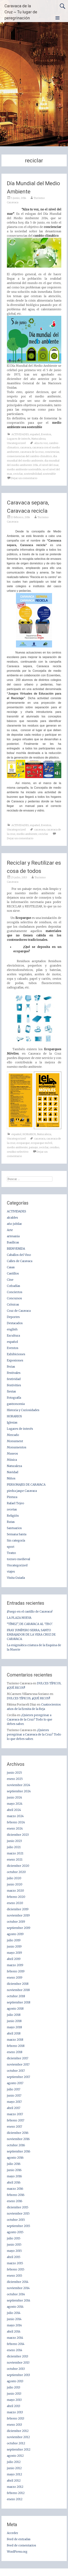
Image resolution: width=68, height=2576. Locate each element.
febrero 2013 (15, 2418)
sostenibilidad (33, 473)
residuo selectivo (17, 1151)
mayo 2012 (14, 2474)
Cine (10, 1279)
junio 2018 (14, 2021)
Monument (15, 1441)
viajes (11, 1571)
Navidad (12, 1472)
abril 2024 (14, 1810)
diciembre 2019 (17, 1909)
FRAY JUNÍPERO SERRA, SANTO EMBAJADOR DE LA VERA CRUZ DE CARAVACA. (31, 1634)
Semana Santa (16, 1534)
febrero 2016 (15, 2195)
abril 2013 (13, 2406)
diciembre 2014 (17, 2282)
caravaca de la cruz (32, 452)
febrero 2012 (16, 2493)
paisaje (33, 1147)
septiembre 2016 (18, 2151)
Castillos (13, 1273)
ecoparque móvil (41, 1143)
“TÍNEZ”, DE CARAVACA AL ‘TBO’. (30, 1624)
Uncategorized (16, 443)
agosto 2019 (15, 1934)
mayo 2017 (14, 2102)
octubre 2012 (16, 2443)
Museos (12, 1453)
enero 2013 (14, 2424)
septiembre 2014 (18, 2300)
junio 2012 (14, 2468)
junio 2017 (14, 2095)
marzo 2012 (15, 2487)
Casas (11, 1267)
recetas (12, 1509)
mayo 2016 (14, 2176)
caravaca (25, 447)
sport (10, 1546)
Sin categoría (16, 1540)
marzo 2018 (15, 2039)
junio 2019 (14, 1946)
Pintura (12, 1497)
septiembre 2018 (18, 2002)
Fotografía (14, 1397)
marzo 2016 (15, 2188)
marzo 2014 (15, 2337)
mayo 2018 (14, 2027)
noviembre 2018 (18, 1990)
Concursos (14, 1298)
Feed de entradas (18, 2539)
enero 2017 (14, 2126)
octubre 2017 (16, 2070)
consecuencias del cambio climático (29, 456)
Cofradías (13, 1286)
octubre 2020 (16, 1872)
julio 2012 (14, 2462)
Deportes (13, 1317)
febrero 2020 (16, 1897)
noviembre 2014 (18, 2288)
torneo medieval (18, 1559)
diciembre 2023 (18, 1834)
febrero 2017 (15, 2120)
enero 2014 (14, 2350)
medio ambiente (27, 834)
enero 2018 (14, 2052)
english (12, 1329)
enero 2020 (15, 1903)
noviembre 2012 (18, 2437)
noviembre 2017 (18, 2064)
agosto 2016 (15, 2157)
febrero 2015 (15, 2269)
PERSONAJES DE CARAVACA (26, 1484)
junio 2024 (14, 1797)
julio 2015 (13, 2238)
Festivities (14, 1385)
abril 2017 (13, 2108)
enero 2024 (15, 1828)
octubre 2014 (16, 2294)
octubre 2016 (16, 2145)
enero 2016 (14, 2201)
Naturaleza (38, 438)
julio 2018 (13, 2015)
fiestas (11, 1391)
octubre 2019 (16, 1921)
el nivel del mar (49, 465)
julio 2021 (14, 1847)
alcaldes (12, 1217)
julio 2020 (14, 1878)
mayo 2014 (14, 2325)
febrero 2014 (15, 2344)
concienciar (52, 452)
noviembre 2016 (18, 2139)
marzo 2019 (15, 1965)
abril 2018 (13, 2033)
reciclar (18, 473)
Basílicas (13, 1242)
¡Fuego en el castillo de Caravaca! (29, 1611)
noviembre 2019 (18, 1915)
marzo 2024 (15, 1816)
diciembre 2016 (17, 2133)
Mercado (13, 1435)
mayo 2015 (14, 2251)
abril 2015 (13, 2257)
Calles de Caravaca (19, 1261)
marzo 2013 (15, 2412)
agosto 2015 (15, 2232)
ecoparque (23, 1143)
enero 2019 (14, 1977)
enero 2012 (14, 2499)
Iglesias (12, 1422)
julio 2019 (13, 1940)
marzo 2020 (15, 1890)
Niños (11, 1478)
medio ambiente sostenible (24, 469)
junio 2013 (14, 2393)
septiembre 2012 (18, 2449)
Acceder (12, 2533)
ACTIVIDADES (20, 434)
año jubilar (14, 1224)
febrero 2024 (16, 1822)
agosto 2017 (15, 2083)
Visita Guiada (16, 1577)
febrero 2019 (15, 1971)
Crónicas (13, 1304)
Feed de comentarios (21, 2545)
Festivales (13, 1373)
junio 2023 (14, 1841)
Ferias (11, 1366)
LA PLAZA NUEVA (19, 1617)
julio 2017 (13, 2089)
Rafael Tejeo (15, 1503)
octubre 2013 (16, 2369)
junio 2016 (14, 2170)
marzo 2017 (15, 2114)
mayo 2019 (14, 1952)
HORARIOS (29, 1134)
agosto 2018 (15, 2008)
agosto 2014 (15, 2306)
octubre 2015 (16, 2219)
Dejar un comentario (24, 478)
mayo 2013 (14, 2400)
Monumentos (16, 1447)
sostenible (49, 473)
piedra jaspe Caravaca (22, 1491)
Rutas (11, 1522)
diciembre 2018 (17, 1984)
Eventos (46, 434)
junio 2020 (14, 1884)
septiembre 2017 (18, 2077)
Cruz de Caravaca (19, 1310)
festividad (14, 1379)
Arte (10, 1230)
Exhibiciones (16, 1354)
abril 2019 (13, 1959)
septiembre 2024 (19, 1791)
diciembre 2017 (17, 2058)
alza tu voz (41, 443)
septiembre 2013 (18, 2375)
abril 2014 (13, 2331)
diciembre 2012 (18, 2431)
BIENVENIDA (16, 1248)
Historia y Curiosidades (23, 1410)
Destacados (15, 1323)
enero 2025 (15, 1779)
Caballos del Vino (19, 1255)
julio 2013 (13, 2387)
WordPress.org (17, 2551)
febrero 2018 (15, 2046)
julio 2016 (13, 2164)
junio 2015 (14, 2244)
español (35, 434)
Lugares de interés (18, 438)
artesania (13, 1236)
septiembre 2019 (18, 1928)
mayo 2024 (14, 1803)
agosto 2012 (15, 2455)
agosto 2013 (15, 2381)
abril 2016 (13, 2182)
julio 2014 (13, 2313)
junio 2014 (14, 2319)
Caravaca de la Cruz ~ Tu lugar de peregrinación (21, 12)
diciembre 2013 (17, 2356)
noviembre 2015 (18, 2213)
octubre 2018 (16, 1996)
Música (12, 1460)
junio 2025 (14, 1772)
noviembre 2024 (18, 1785)
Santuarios (14, 1528)
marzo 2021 (15, 1853)
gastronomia (16, 1404)
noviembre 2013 (18, 2362)
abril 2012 (14, 2480)
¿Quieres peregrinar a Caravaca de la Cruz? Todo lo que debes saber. (29, 1719)
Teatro (11, 1553)
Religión (13, 1515)
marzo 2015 (15, 2263)
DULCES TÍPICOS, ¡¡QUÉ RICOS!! (28, 1698)
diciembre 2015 (17, 2207)
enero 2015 (14, 2275)
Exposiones (15, 1360)
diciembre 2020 (18, 1866)
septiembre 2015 (18, 2226)
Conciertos (14, 1292)
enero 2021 (14, 1859)
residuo (54, 1147)
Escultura (13, 1335)
